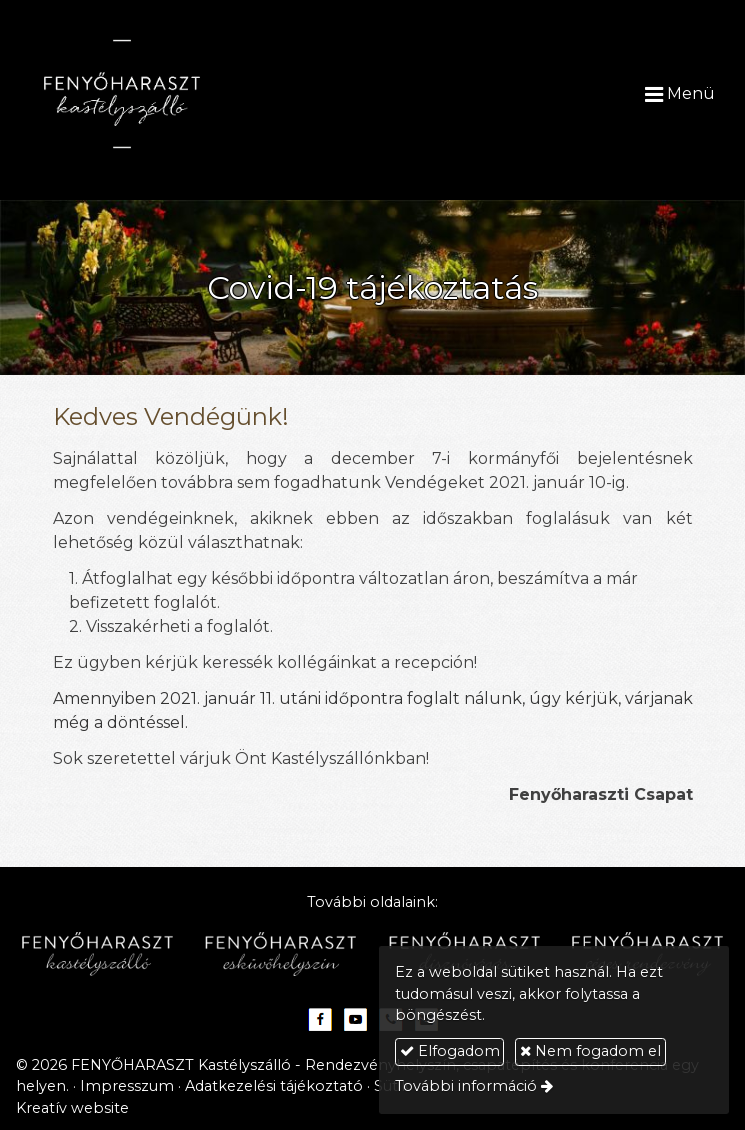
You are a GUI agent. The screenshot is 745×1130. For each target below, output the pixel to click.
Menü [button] (680, 93)
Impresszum (127, 1086)
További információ (466, 1086)
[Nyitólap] (169, 94)
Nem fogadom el (590, 1051)
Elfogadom (450, 1051)
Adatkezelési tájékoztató (274, 1086)
